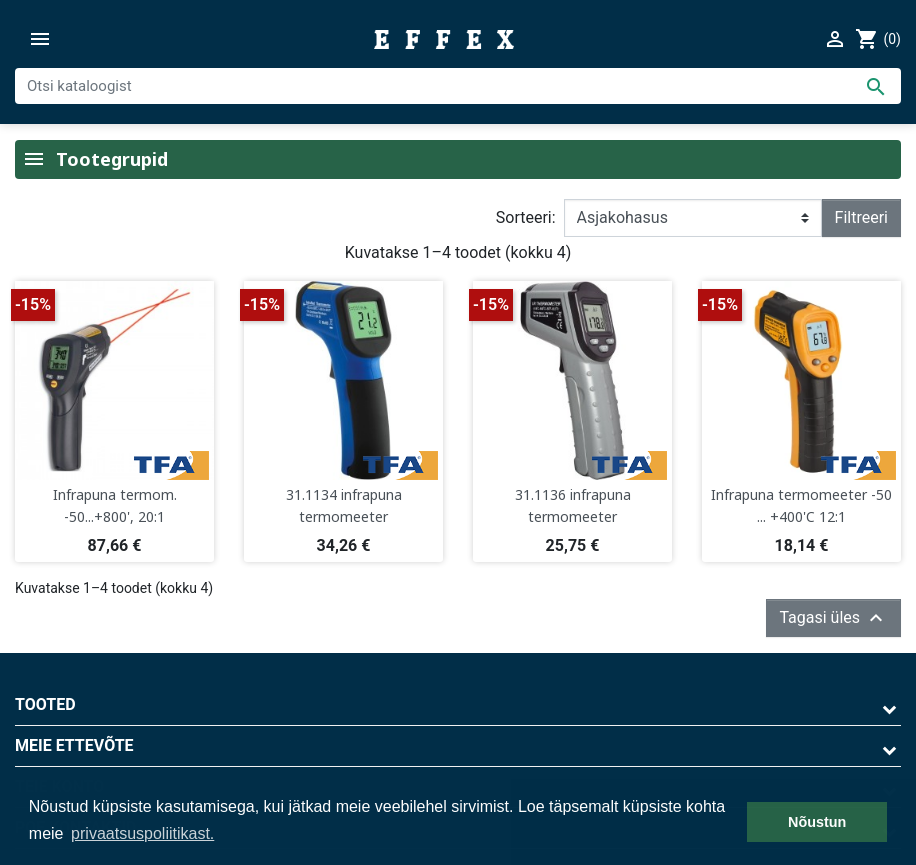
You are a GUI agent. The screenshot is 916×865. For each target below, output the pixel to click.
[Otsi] (458, 86)
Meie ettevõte (74, 745)
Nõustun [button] (817, 822)
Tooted (45, 704)
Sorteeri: (526, 217)
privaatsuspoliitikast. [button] (142, 833)
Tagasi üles (833, 618)
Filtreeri (861, 217)
